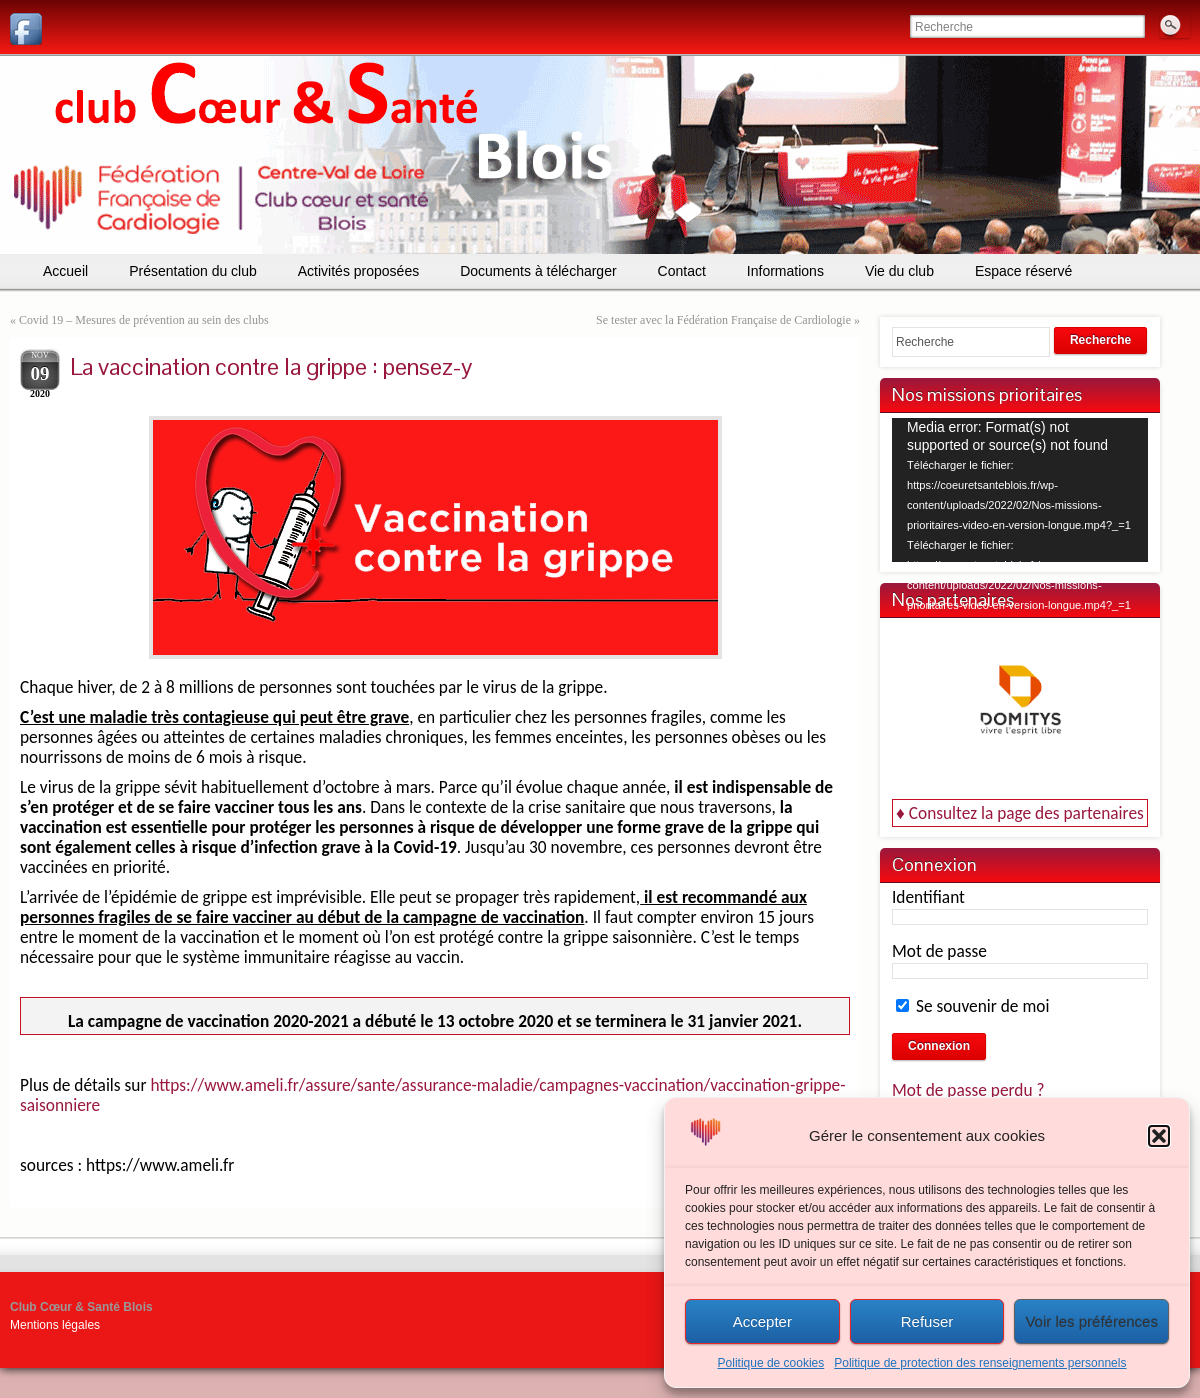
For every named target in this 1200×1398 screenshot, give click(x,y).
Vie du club (899, 271)
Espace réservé (1023, 271)
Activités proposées (358, 271)
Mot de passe (939, 951)
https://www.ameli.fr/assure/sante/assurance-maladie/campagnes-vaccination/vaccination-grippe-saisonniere (433, 1095)
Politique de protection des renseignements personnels (980, 1363)
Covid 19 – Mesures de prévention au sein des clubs (144, 320)
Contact (682, 271)
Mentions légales (55, 1325)
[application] (1020, 490)
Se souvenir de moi (972, 1006)
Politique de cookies (771, 1363)
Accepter (762, 1321)
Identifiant (928, 897)
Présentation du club (193, 271)
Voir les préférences (1091, 1321)
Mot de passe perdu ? (968, 1090)
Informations (785, 271)
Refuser (927, 1321)
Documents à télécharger (538, 271)
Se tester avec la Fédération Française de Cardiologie (723, 320)
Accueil (65, 271)
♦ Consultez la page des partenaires (1020, 813)
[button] (1159, 1136)
